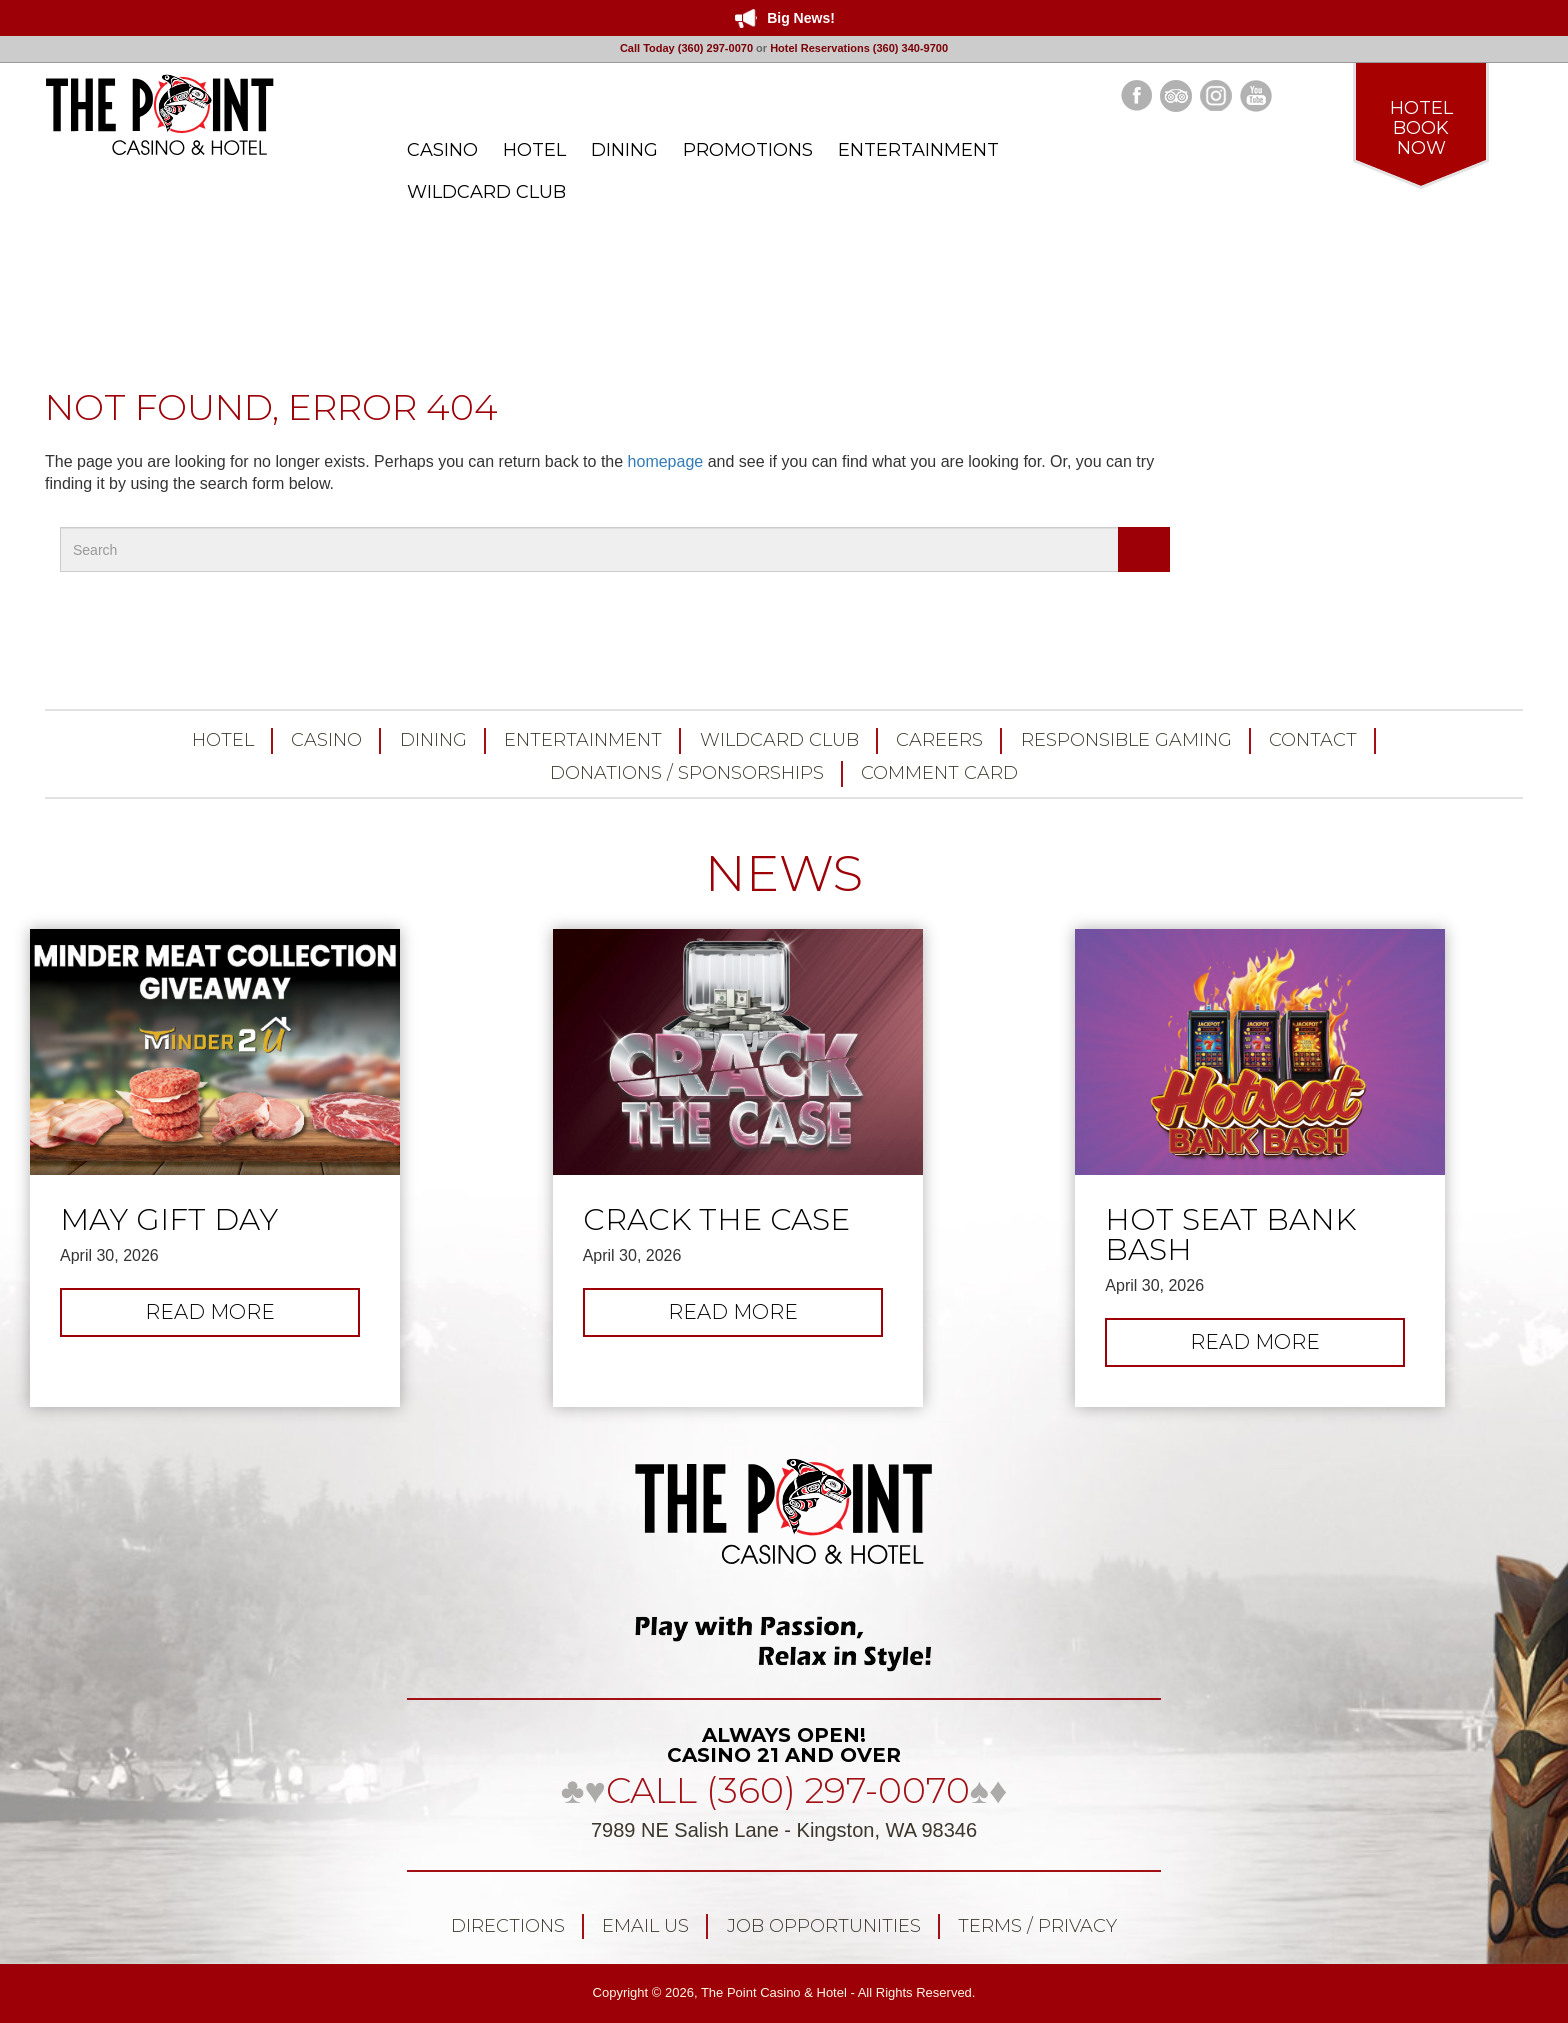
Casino (326, 740)
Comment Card (939, 773)
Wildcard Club (779, 740)
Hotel (223, 740)
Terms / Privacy (1037, 1926)
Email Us (645, 1926)
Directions (508, 1926)
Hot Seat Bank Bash (1230, 1235)
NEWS (784, 873)
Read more (232, 1317)
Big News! (801, 18)
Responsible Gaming (1126, 740)
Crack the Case (716, 1220)
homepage (666, 461)
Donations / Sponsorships (687, 773)
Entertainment (583, 740)
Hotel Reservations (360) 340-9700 (859, 48)
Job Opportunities (824, 1926)
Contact (1313, 740)
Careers (939, 740)
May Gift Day (169, 1220)
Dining (433, 740)
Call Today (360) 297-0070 (686, 48)
